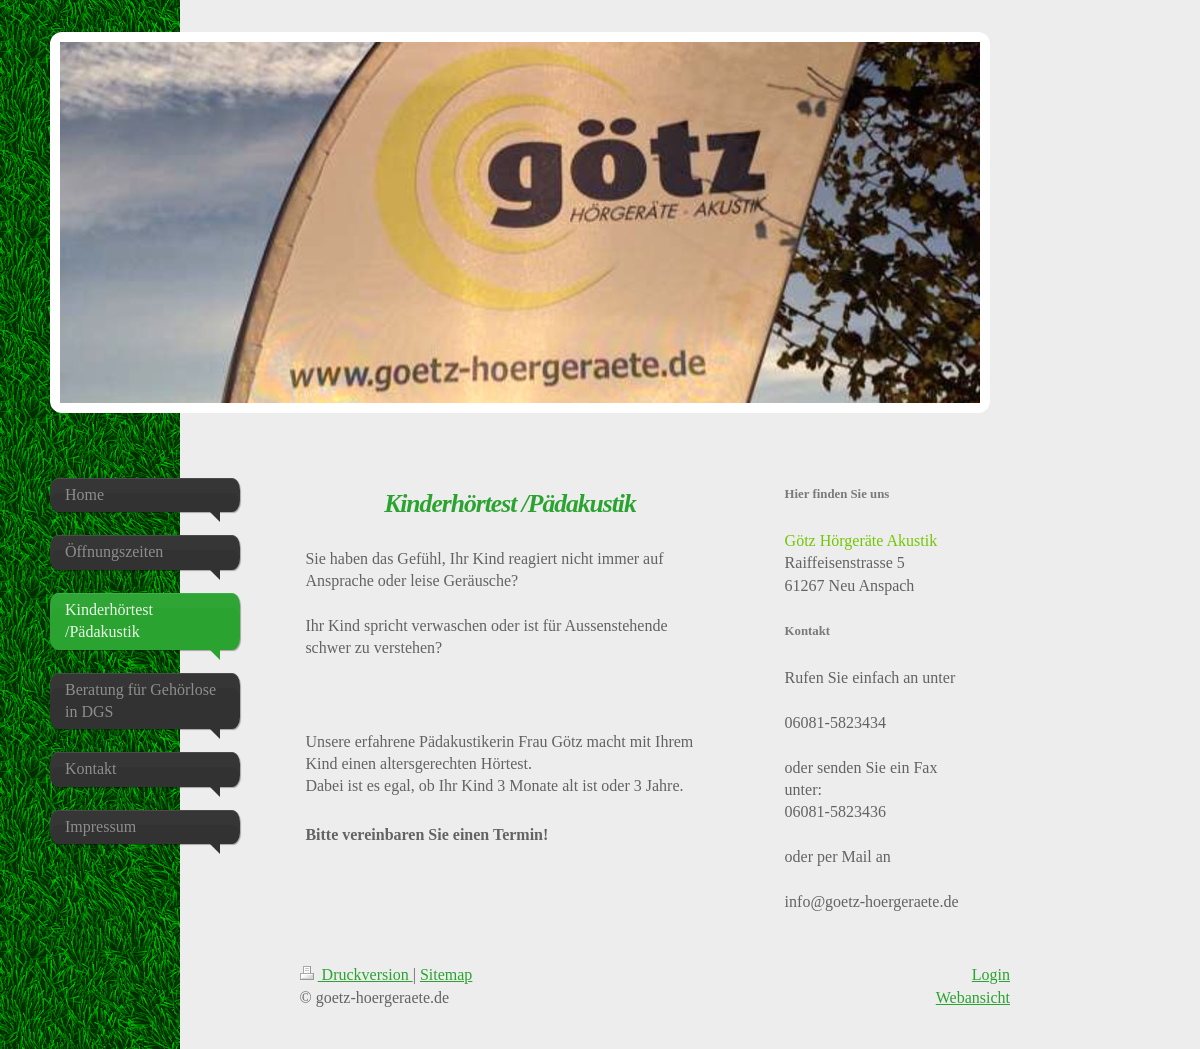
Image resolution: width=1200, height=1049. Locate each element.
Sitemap (446, 974)
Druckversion (356, 974)
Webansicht (973, 997)
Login (991, 974)
